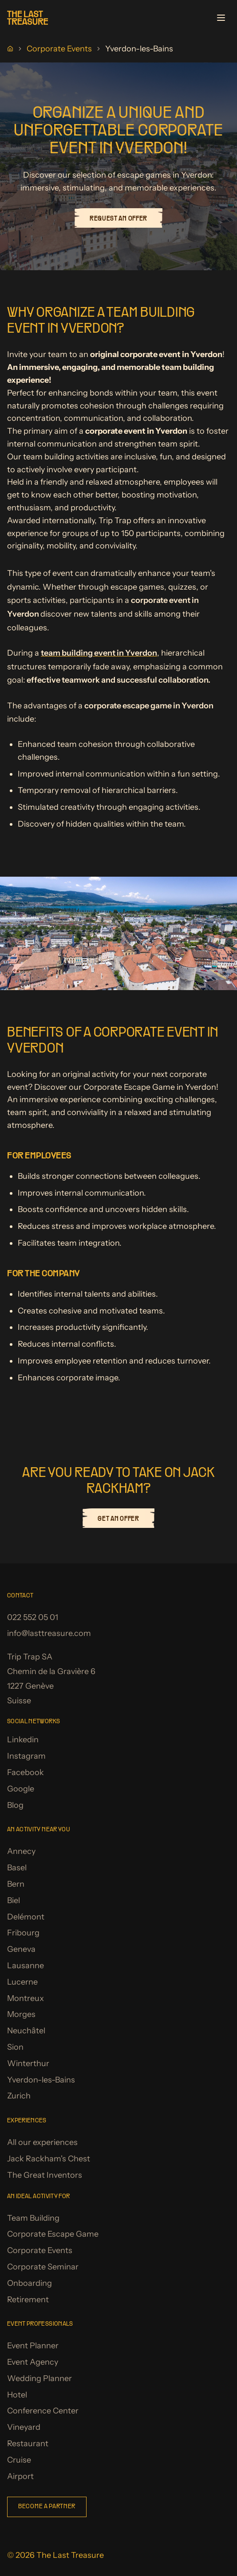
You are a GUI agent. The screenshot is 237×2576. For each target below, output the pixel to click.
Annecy (21, 1851)
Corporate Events (59, 49)
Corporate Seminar (43, 2267)
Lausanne (25, 1965)
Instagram (26, 1756)
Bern (15, 1884)
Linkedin (23, 1740)
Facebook (25, 1772)
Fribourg (23, 1933)
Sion (15, 2047)
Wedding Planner (39, 2378)
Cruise (19, 2460)
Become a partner (46, 2507)
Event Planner (33, 2346)
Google (20, 1789)
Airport (20, 2476)
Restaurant (27, 2443)
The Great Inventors (44, 2175)
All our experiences (42, 2142)
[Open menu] (221, 18)
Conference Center (43, 2411)
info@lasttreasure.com (49, 1633)
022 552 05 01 (32, 1617)
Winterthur (28, 2063)
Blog (15, 1805)
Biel (13, 1900)
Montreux (25, 1998)
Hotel (17, 2395)
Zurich (19, 2096)
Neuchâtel (26, 2031)
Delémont (25, 1917)
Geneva (21, 1949)
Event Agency (32, 2362)
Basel (17, 1868)
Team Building (33, 2218)
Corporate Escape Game (53, 2234)
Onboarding (29, 2283)
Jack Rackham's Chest (48, 2159)
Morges (21, 2014)
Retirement (28, 2299)
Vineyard (23, 2427)
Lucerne (22, 1982)
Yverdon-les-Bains (41, 2080)
